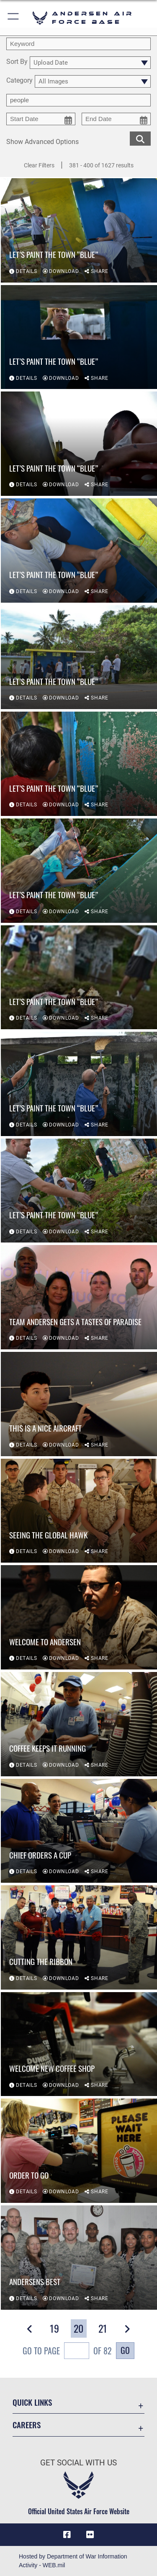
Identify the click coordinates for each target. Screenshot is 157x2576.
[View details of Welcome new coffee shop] (79, 2044)
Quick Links (32, 2402)
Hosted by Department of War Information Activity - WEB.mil (73, 2560)
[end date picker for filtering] (116, 119)
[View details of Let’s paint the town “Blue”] (79, 230)
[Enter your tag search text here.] (78, 100)
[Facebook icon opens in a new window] (67, 2534)
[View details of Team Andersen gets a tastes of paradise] (79, 1297)
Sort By (17, 62)
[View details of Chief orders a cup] (79, 1831)
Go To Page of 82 (67, 2351)
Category (19, 80)
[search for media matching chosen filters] (140, 137)
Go (125, 2350)
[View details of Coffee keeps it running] (79, 1724)
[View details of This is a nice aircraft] (79, 1404)
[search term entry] (78, 44)
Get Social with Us (78, 2462)
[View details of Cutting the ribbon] (79, 1937)
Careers (27, 2425)
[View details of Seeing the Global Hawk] (79, 1511)
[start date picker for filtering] (40, 119)
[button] (13, 17)
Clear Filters (39, 165)
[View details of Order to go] (79, 2151)
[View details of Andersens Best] (79, 2257)
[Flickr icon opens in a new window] (90, 2534)
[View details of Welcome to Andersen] (79, 1617)
